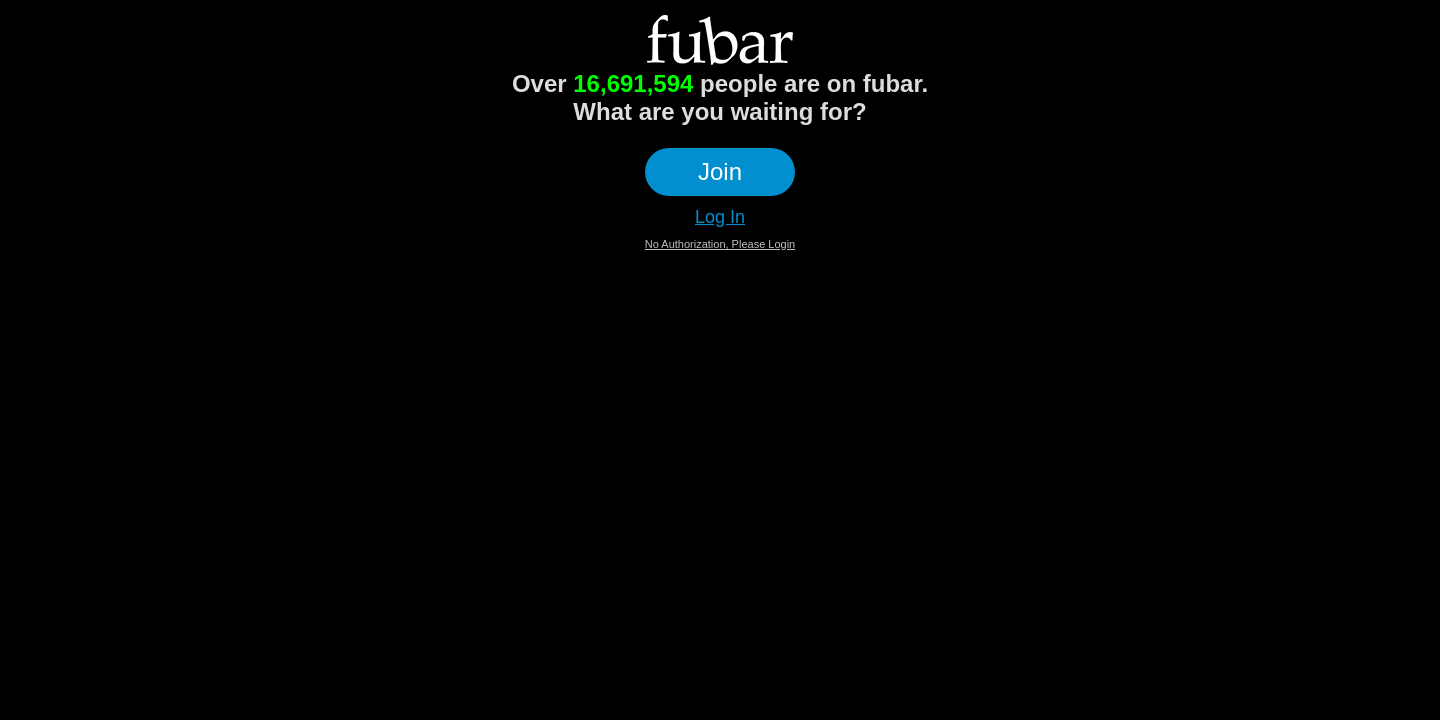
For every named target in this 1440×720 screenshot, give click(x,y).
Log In (720, 217)
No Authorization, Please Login (720, 244)
